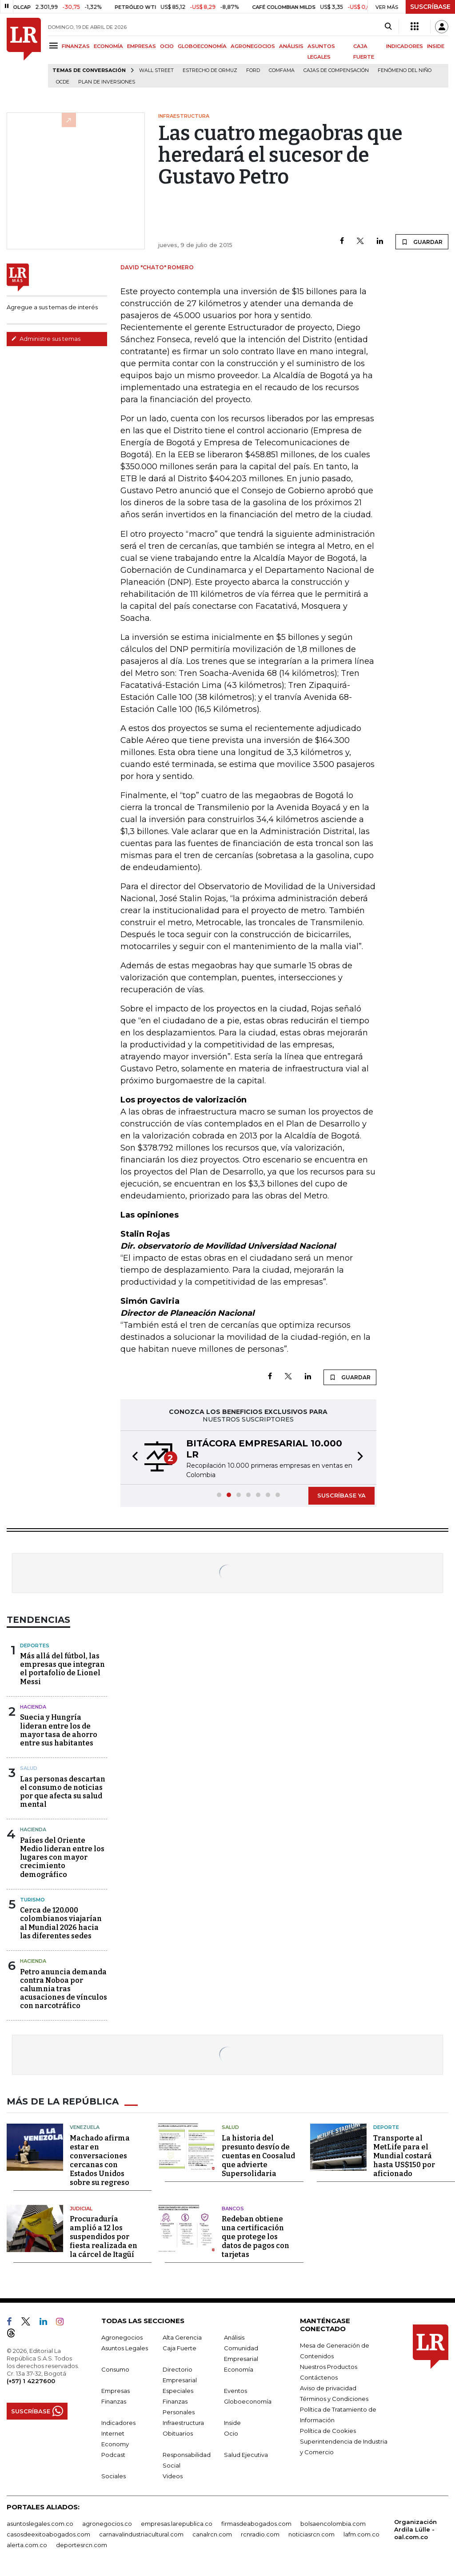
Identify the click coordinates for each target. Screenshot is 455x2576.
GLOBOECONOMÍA (202, 46)
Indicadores (118, 2422)
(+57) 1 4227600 (31, 2380)
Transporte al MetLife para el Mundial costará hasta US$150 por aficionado (404, 2156)
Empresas (115, 2390)
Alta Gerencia (182, 2337)
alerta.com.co (27, 2544)
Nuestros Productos (328, 2366)
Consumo (115, 2369)
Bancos (233, 2208)
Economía (238, 2369)
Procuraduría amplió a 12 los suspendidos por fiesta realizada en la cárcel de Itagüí (103, 2237)
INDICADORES (404, 46)
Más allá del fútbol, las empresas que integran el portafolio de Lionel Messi (62, 1669)
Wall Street (156, 70)
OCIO (167, 46)
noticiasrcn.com (311, 2534)
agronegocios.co (107, 2523)
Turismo (32, 1900)
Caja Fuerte (179, 2348)
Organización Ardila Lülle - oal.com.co (415, 2529)
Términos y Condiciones (334, 2398)
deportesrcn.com (81, 2544)
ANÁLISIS (291, 46)
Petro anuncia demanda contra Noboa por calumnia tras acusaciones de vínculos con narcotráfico (63, 1989)
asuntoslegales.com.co (40, 2523)
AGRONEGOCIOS (253, 46)
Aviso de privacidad (328, 2388)
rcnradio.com (260, 2534)
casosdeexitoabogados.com (48, 2534)
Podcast (113, 2454)
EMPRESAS (141, 46)
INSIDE (435, 46)
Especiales (178, 2390)
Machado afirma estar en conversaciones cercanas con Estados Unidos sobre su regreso (100, 2160)
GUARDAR (422, 241)
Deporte (386, 2127)
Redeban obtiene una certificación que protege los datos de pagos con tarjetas (255, 2237)
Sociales (113, 2476)
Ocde (62, 82)
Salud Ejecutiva (246, 2454)
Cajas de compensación (336, 70)
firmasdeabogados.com (256, 2523)
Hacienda (33, 1707)
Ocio (231, 2433)
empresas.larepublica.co (176, 2523)
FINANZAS (76, 46)
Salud (28, 1768)
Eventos (235, 2390)
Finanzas (113, 2401)
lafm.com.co (361, 2534)
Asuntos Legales (124, 2348)
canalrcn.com (212, 2534)
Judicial (81, 2208)
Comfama (282, 70)
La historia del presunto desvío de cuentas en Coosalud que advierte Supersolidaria (258, 2156)
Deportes (34, 1645)
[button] (132, 1457)
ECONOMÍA (108, 46)
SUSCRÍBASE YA (341, 1495)
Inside (232, 2422)
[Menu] (55, 46)
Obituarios (178, 2433)
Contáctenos (319, 2377)
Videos (173, 2476)
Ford (253, 70)
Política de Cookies (328, 2430)
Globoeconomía (247, 2401)
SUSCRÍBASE (430, 7)
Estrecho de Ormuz (210, 70)
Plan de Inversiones (106, 82)
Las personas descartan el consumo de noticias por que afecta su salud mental (62, 1792)
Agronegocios (122, 2337)
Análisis (234, 2337)
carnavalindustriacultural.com (141, 2534)
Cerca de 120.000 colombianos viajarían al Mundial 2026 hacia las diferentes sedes (61, 1923)
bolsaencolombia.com (333, 2523)
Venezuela (85, 2127)
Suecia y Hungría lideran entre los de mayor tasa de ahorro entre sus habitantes (58, 1730)
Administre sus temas (45, 338)
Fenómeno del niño (404, 70)
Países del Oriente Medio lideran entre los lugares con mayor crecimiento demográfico (62, 1857)
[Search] (388, 26)
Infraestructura (183, 2422)
